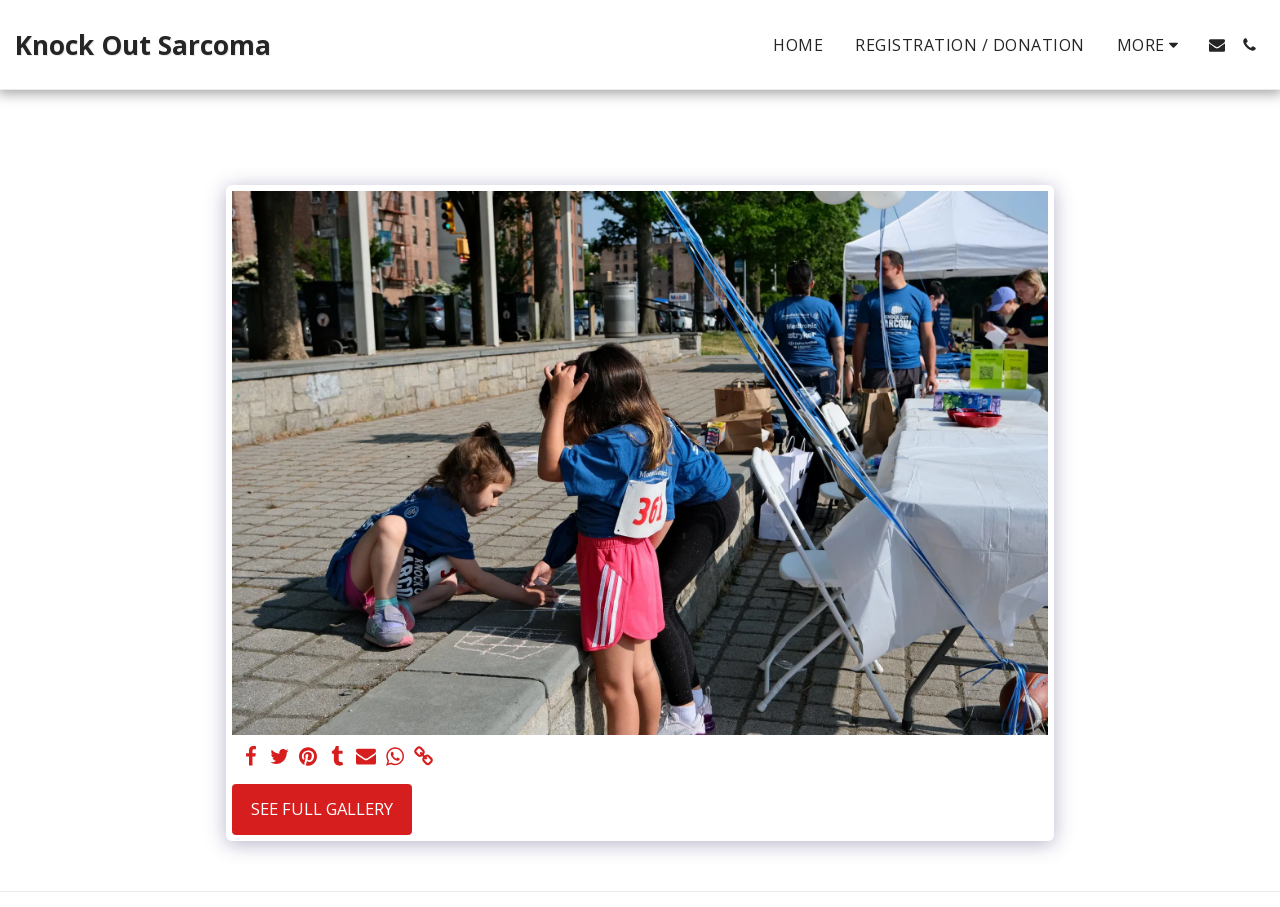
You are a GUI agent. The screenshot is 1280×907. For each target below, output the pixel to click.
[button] (1217, 45)
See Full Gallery (322, 808)
